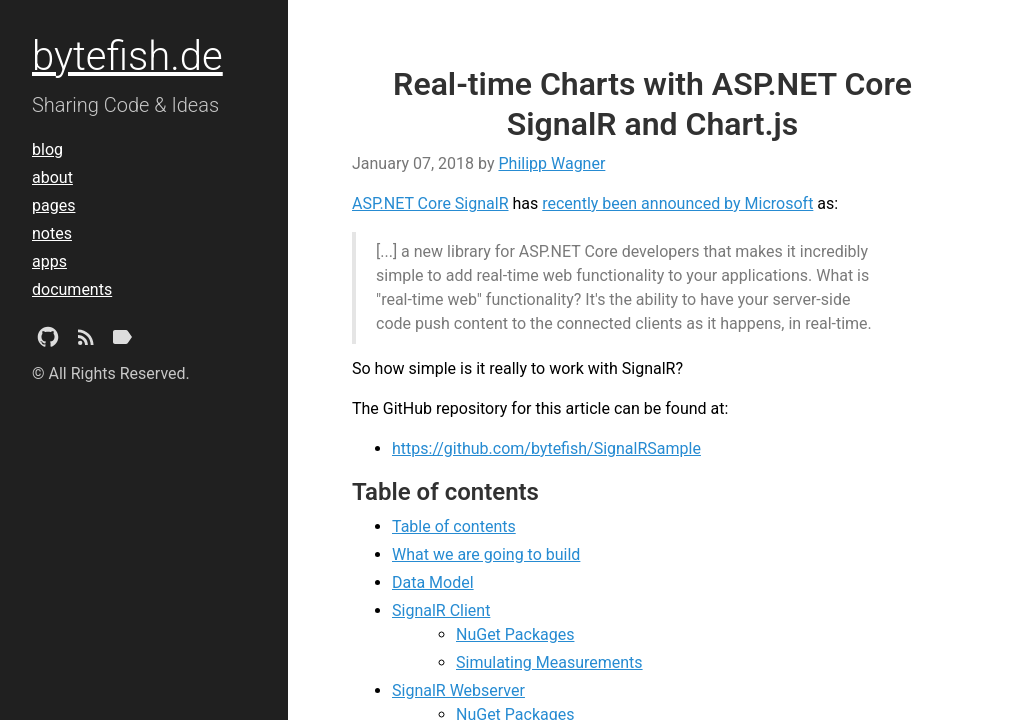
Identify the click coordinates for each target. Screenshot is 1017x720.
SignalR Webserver (458, 690)
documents (72, 289)
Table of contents (454, 526)
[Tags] (122, 341)
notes (52, 233)
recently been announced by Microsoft (677, 203)
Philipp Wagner (551, 163)
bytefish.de (127, 56)
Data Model (433, 582)
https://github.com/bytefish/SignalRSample (546, 448)
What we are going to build (486, 554)
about (52, 177)
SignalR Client (441, 610)
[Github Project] (48, 341)
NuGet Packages (515, 634)
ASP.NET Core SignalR (430, 203)
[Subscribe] (86, 341)
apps (49, 261)
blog (47, 149)
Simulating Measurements (549, 662)
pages (53, 205)
